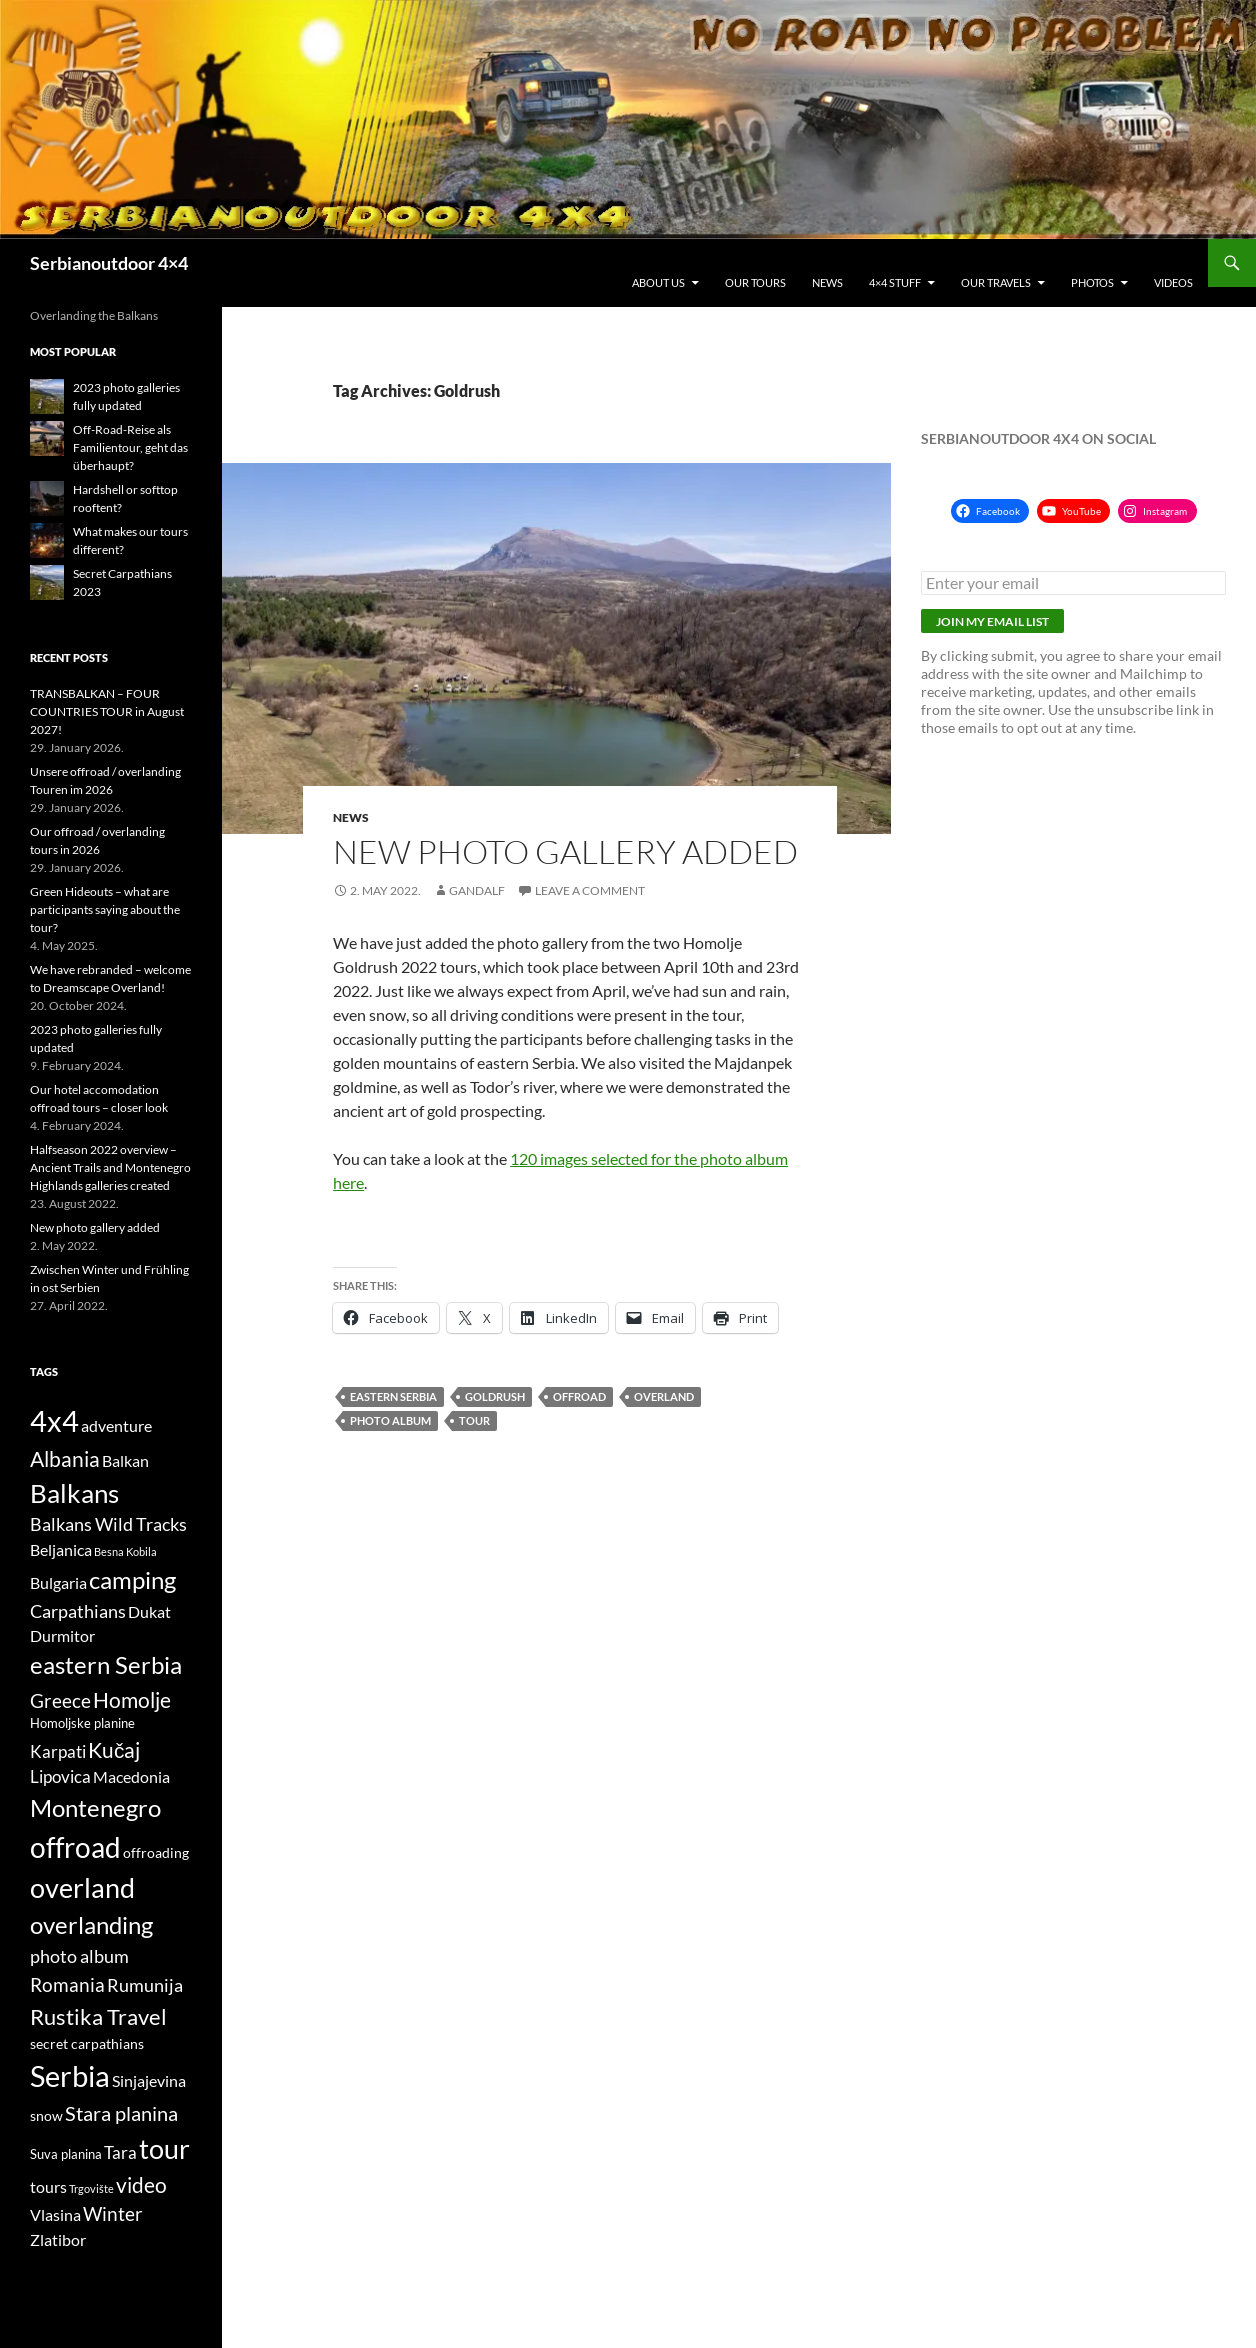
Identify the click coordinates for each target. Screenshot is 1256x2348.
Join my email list (992, 621)
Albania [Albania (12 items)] (65, 1458)
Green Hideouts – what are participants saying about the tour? (105, 909)
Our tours (755, 282)
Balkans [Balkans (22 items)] (74, 1493)
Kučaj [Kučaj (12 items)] (114, 1749)
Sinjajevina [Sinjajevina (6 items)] (149, 2081)
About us (658, 282)
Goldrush (495, 1396)
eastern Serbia (393, 1396)
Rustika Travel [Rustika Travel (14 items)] (98, 2016)
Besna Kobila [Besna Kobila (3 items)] (125, 1551)
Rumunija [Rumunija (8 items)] (145, 1985)
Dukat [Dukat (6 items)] (149, 1612)
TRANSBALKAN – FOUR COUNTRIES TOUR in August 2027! (107, 711)
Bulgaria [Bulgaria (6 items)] (58, 1583)
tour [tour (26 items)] (164, 2148)
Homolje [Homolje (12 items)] (132, 1699)
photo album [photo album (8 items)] (79, 1956)
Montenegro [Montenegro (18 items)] (95, 1807)
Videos (1173, 282)
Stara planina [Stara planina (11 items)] (121, 2113)
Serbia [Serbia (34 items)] (70, 2075)
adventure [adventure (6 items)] (116, 1426)
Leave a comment (590, 890)
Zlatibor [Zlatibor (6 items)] (58, 2240)
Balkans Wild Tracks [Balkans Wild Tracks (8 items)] (108, 1524)
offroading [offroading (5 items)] (156, 1852)
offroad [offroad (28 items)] (75, 1847)
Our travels (996, 282)
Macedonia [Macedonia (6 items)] (131, 1777)
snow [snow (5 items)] (46, 2115)
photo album (390, 1420)
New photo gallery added (565, 851)
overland (664, 1396)
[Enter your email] (1073, 583)
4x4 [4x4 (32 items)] (54, 1420)
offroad (579, 1396)
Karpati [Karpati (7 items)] (58, 1752)
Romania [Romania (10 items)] (67, 1984)
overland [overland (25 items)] (82, 1888)
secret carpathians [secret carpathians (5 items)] (87, 2043)
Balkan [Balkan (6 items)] (125, 1461)
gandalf (477, 890)
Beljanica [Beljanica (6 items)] (61, 1550)
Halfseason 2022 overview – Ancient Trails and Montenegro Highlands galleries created (110, 1167)
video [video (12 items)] (141, 2184)
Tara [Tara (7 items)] (120, 2153)
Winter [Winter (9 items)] (113, 2214)
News (827, 282)
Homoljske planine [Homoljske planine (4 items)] (82, 1723)
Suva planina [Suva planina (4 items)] (66, 2154)
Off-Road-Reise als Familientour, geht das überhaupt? (130, 447)
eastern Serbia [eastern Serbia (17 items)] (106, 1665)
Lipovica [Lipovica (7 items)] (60, 1777)
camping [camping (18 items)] (132, 1579)
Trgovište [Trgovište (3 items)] (91, 2188)
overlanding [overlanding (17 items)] (91, 1925)
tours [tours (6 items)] (48, 2187)
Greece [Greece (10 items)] (60, 1700)
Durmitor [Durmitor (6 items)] (62, 1636)
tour (474, 1420)
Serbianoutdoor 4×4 (109, 263)
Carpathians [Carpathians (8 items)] (78, 1611)
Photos (1092, 282)
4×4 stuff (895, 282)
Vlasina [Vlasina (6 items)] (55, 2215)
